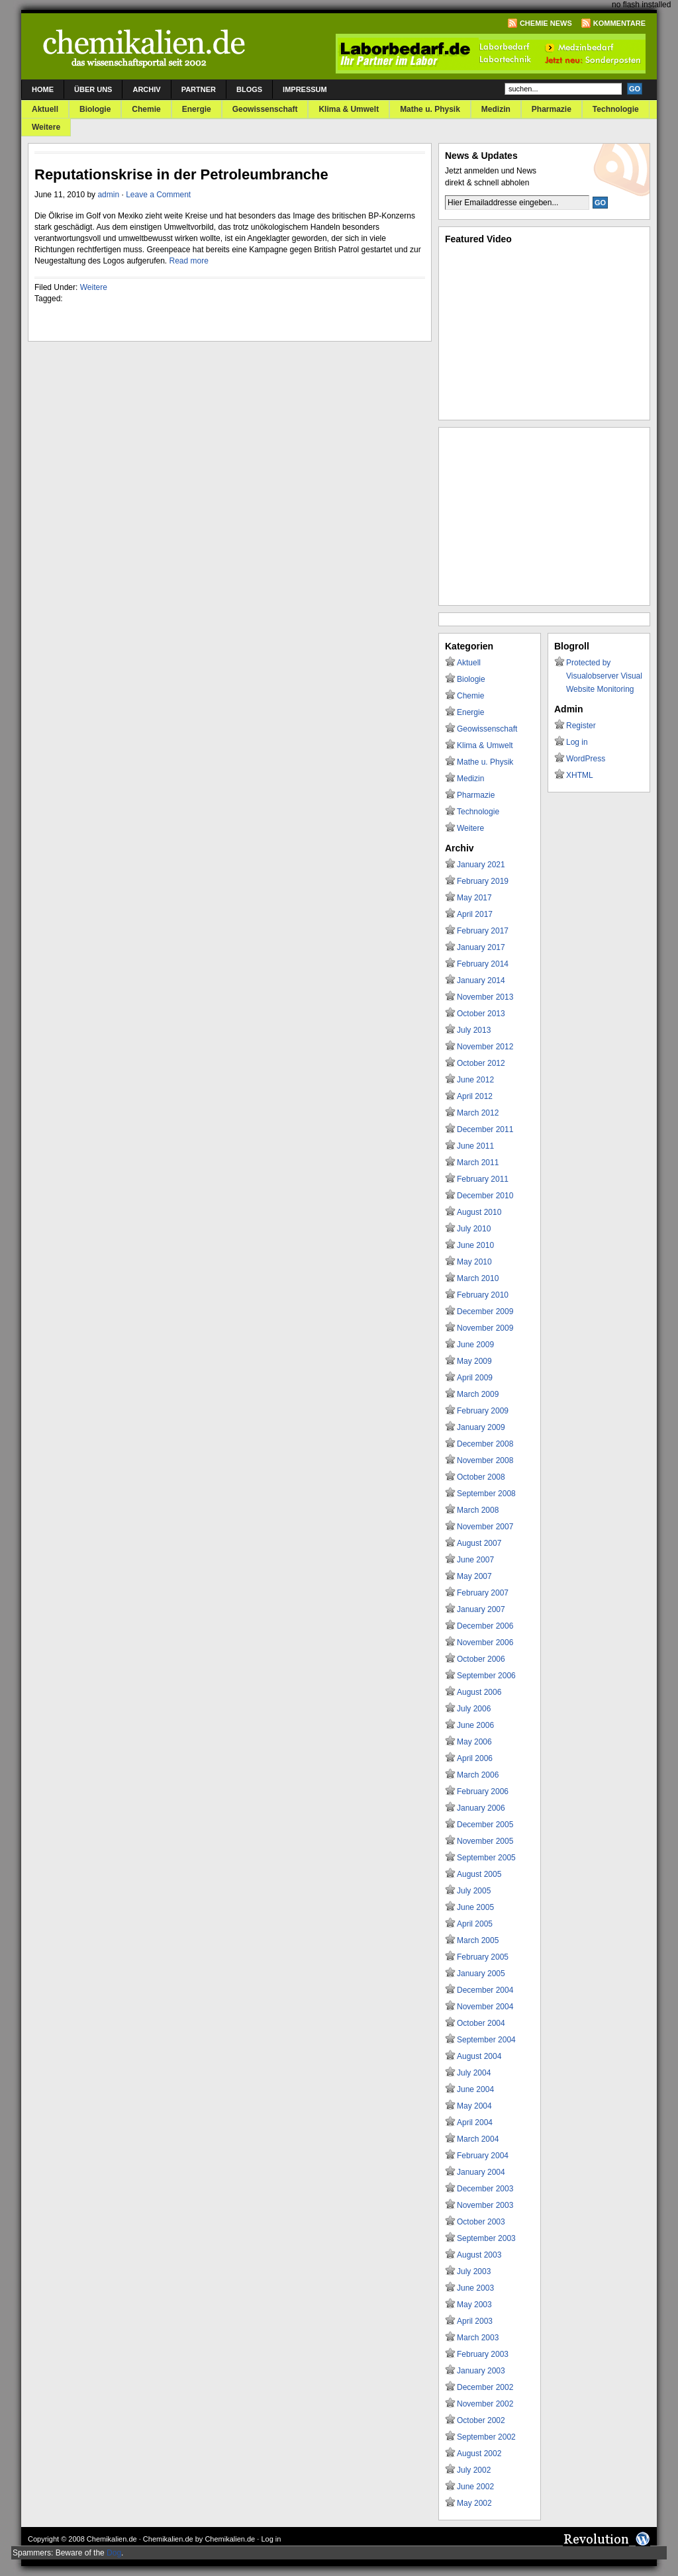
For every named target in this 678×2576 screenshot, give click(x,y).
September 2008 (486, 1493)
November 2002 (485, 2404)
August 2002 (479, 2453)
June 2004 (475, 2089)
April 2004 (475, 2122)
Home (43, 89)
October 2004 (481, 2023)
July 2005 (474, 1890)
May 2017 (474, 897)
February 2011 (482, 1179)
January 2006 (481, 1808)
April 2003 (475, 2321)
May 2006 (474, 1741)
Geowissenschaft (265, 109)
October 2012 (481, 1063)
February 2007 (482, 1593)
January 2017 (481, 947)
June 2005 (475, 1907)
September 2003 (486, 2238)
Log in (577, 742)
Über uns (93, 89)
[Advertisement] (544, 516)
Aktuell (45, 109)
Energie (196, 109)
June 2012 (475, 1079)
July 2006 (474, 1708)
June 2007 (475, 1559)
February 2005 (482, 1957)
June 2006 (475, 1725)
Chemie (146, 109)
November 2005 (485, 1841)
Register (581, 725)
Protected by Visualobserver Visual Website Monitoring (604, 676)
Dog (114, 2552)
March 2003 (478, 2337)
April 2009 (475, 1377)
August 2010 (479, 1212)
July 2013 (474, 1030)
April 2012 (475, 1096)
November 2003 (485, 2205)
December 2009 (485, 1311)
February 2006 (482, 1791)
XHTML (579, 775)
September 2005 (486, 1857)
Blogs (249, 89)
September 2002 (486, 2437)
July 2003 (474, 2271)
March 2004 (478, 2139)
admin (108, 194)
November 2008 (485, 1460)
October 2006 (481, 1659)
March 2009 (478, 1394)
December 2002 (485, 2387)
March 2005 (478, 1940)
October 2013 (481, 1013)
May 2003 (474, 2304)
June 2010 (475, 1245)
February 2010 (482, 1295)
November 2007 (485, 1526)
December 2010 (485, 1195)
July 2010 (474, 1228)
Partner (198, 89)
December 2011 (485, 1129)
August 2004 (479, 2056)
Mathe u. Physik (430, 109)
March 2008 (478, 1510)
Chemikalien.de (112, 2539)
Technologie (616, 109)
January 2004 (481, 2172)
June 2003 (475, 2288)
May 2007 (474, 1576)
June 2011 (475, 1146)
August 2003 (479, 2255)
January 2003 (481, 2370)
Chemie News (546, 23)
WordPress (585, 758)
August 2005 (479, 1874)
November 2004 (485, 2006)
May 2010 (474, 1261)
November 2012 (485, 1046)
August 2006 (479, 1692)
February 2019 (482, 881)
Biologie (95, 109)
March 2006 (478, 1775)
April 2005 (475, 1924)
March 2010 (478, 1278)
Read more (188, 260)
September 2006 (486, 1675)
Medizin (495, 109)
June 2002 (475, 2486)
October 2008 (481, 1477)
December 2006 (485, 1626)
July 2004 (474, 2072)
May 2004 (474, 2106)
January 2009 (481, 1427)
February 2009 (482, 1410)
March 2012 (478, 1113)
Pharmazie (551, 109)
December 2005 (485, 1824)
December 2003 (485, 2188)
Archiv (146, 89)
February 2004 (482, 2155)
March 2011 (478, 1162)
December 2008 (485, 1444)
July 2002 (474, 2470)
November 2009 (485, 1328)
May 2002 (474, 2503)
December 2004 (485, 1990)
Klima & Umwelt (348, 109)
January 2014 (481, 980)
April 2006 (475, 1758)
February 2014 (482, 964)
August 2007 (479, 1543)
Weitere (46, 127)
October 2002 (481, 2420)
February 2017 (482, 930)
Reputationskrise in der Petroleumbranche (181, 174)
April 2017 (475, 914)
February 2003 (482, 2354)
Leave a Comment (158, 194)
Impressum (305, 89)
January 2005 (481, 1973)
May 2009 (474, 1361)
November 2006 (485, 1642)
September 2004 (486, 2039)
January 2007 (481, 1609)
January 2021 (481, 864)
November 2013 (485, 997)
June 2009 (475, 1344)
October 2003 (481, 2221)
